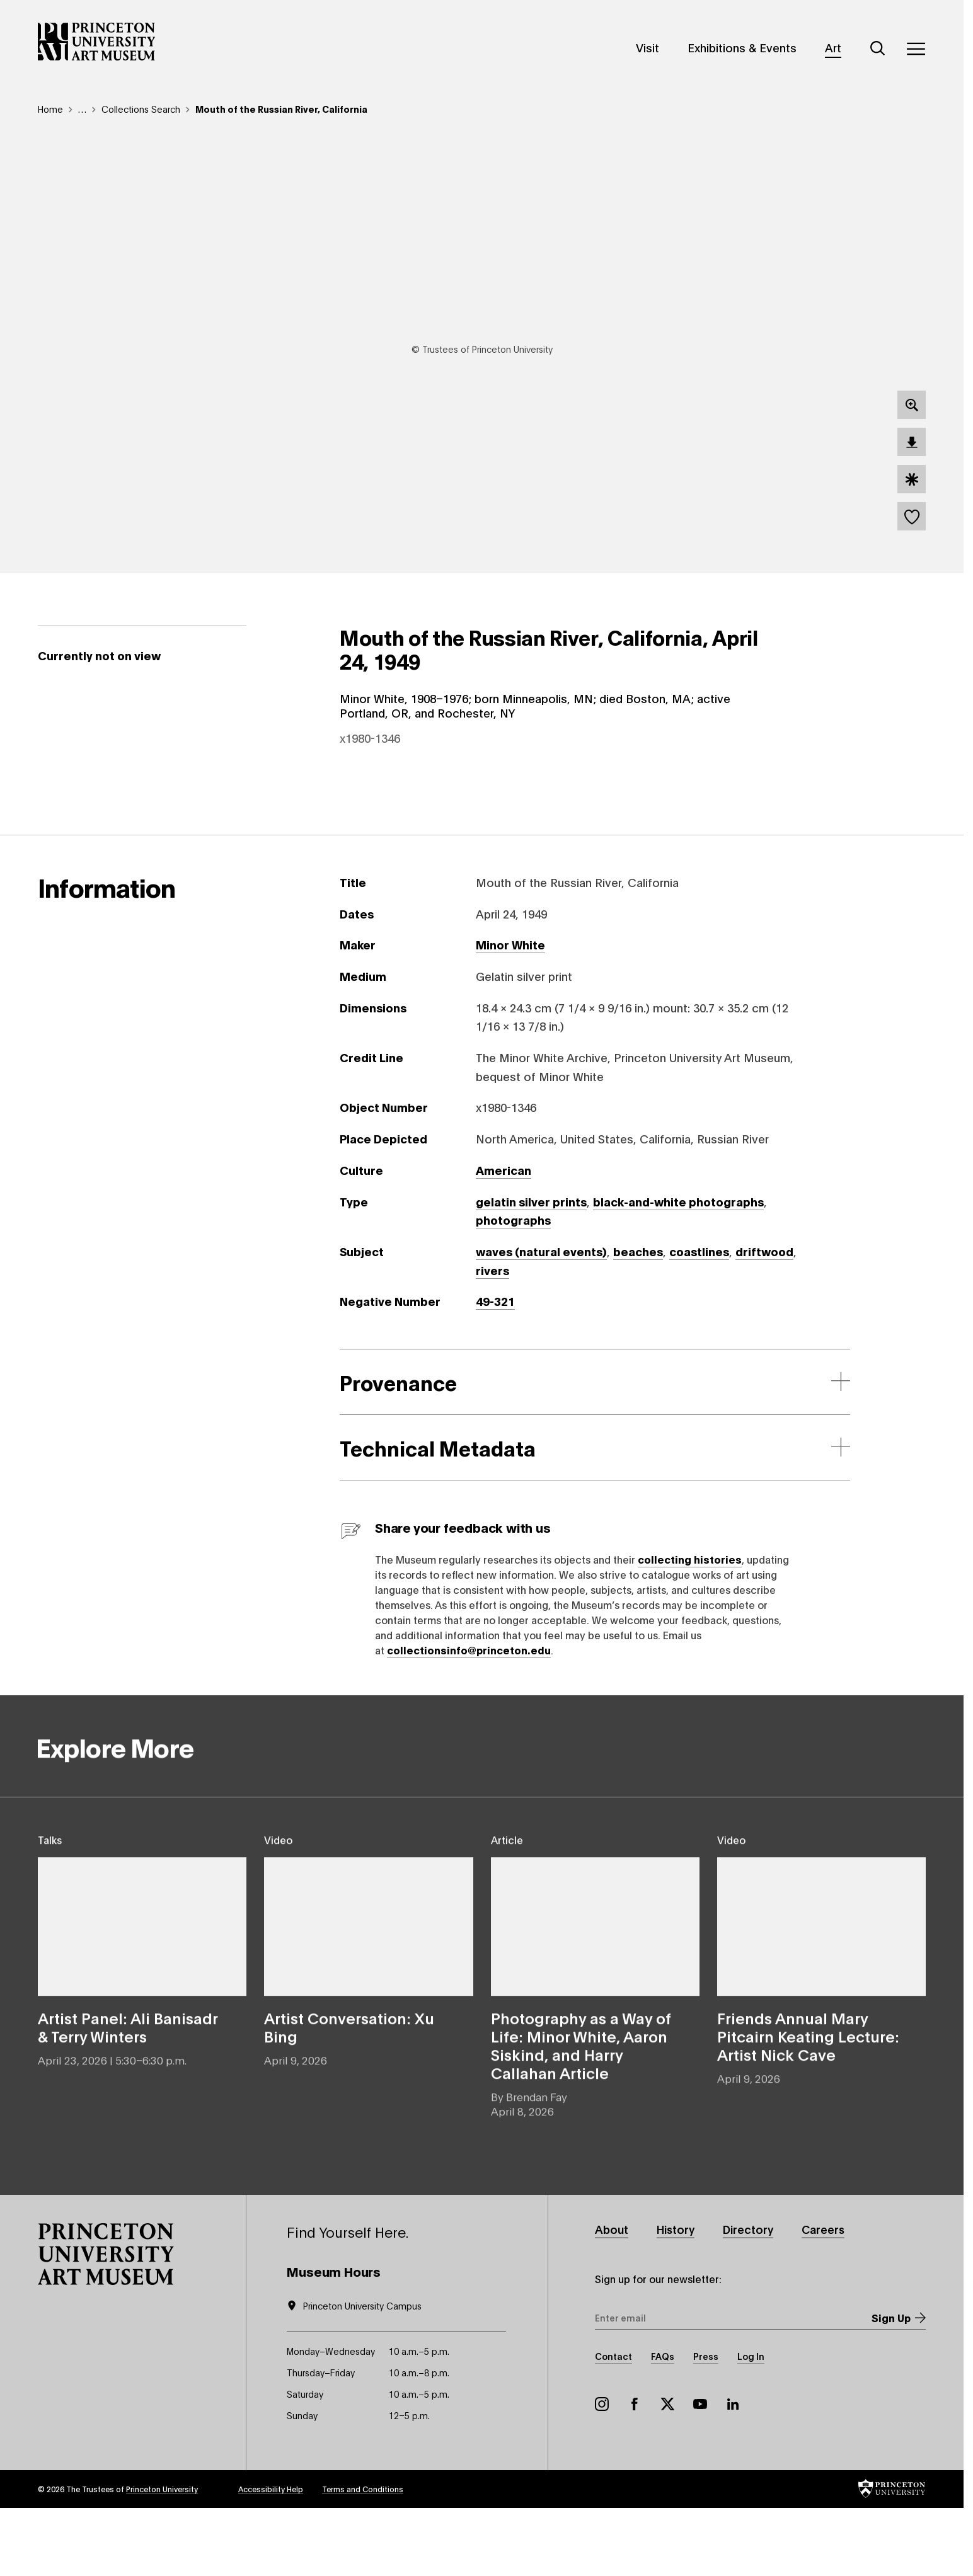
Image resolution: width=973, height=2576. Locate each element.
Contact (613, 2423)
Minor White (510, 1010)
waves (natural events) (541, 1316)
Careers (831, 2295)
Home (50, 109)
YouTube (700, 2471)
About (612, 2295)
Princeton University (162, 2555)
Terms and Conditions (362, 2555)
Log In (750, 2423)
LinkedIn (733, 2471)
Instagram (602, 2471)
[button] (106, 2320)
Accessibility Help (270, 2555)
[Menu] (916, 48)
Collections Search (140, 109)
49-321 (495, 1367)
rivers (492, 1335)
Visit (647, 47)
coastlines (699, 1316)
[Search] (878, 48)
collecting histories (690, 1624)
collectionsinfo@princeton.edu (469, 1715)
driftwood (764, 1316)
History (678, 2295)
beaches (638, 1316)
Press (705, 2423)
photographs (513, 1285)
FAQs (662, 2423)
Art (833, 47)
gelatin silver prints (531, 1266)
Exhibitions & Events (742, 47)
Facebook (635, 2471)
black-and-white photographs (678, 1266)
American (503, 1235)
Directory (753, 2295)
